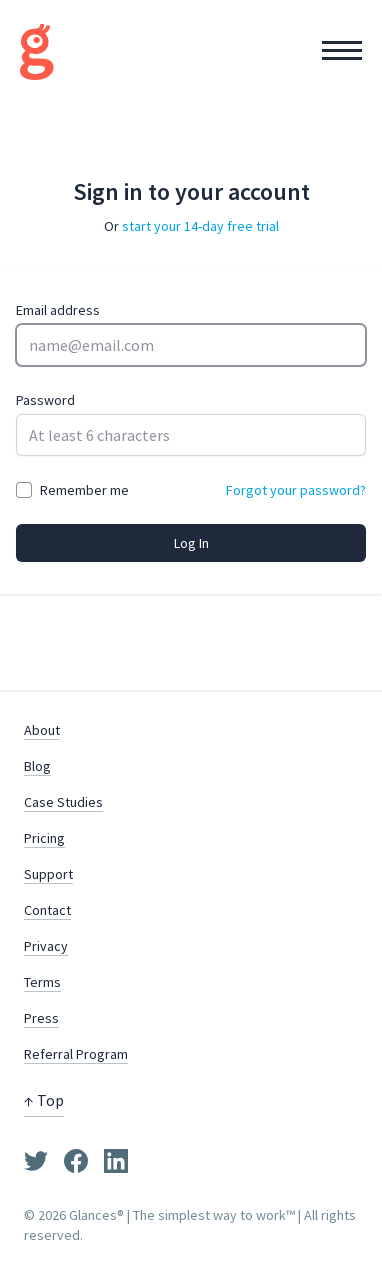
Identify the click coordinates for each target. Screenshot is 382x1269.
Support (48, 874)
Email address (58, 310)
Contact (47, 910)
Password (45, 400)
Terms (42, 982)
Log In (191, 543)
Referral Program (76, 1054)
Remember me (84, 490)
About (42, 730)
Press (41, 1018)
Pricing (44, 838)
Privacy (46, 946)
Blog (37, 766)
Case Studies (63, 802)
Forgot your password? (296, 490)
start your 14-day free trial (200, 226)
